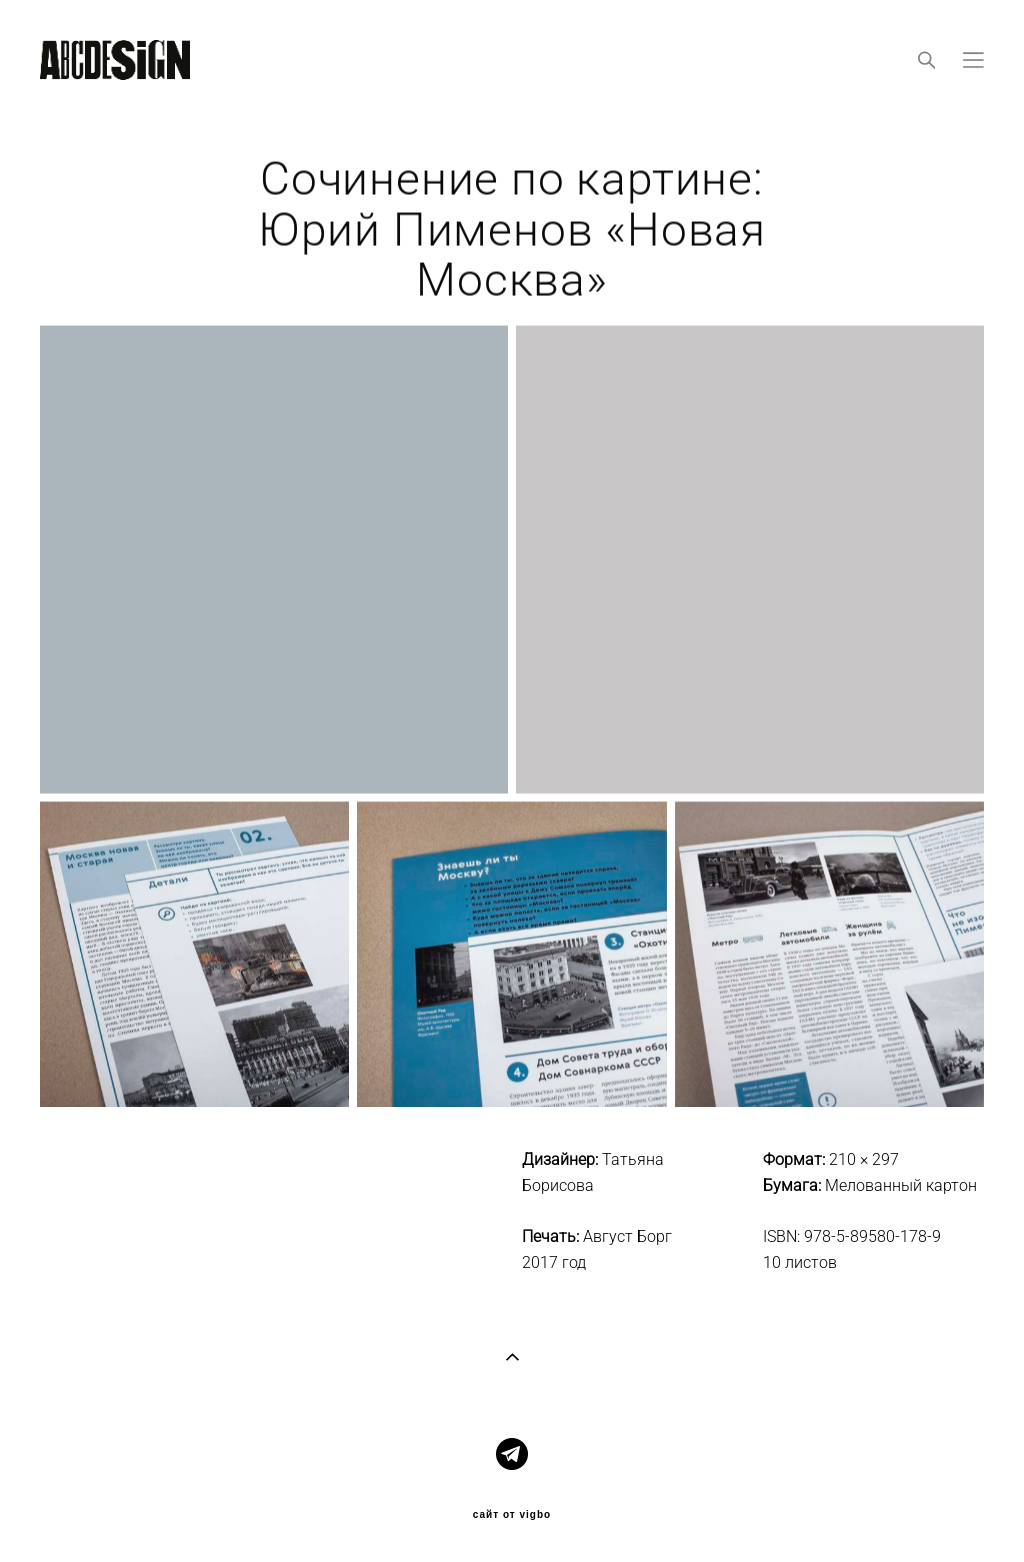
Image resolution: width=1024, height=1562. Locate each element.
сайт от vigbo (512, 1515)
